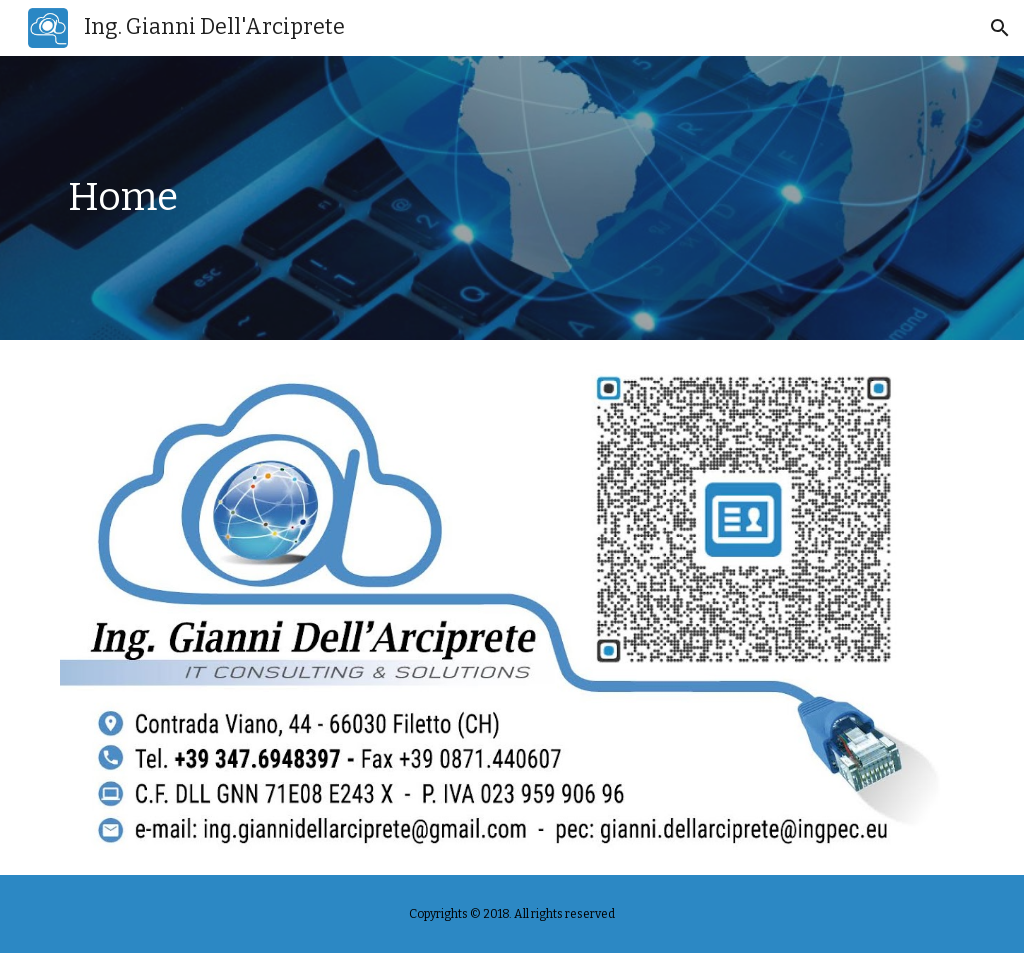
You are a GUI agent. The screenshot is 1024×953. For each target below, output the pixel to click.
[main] (512, 198)
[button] (1000, 28)
